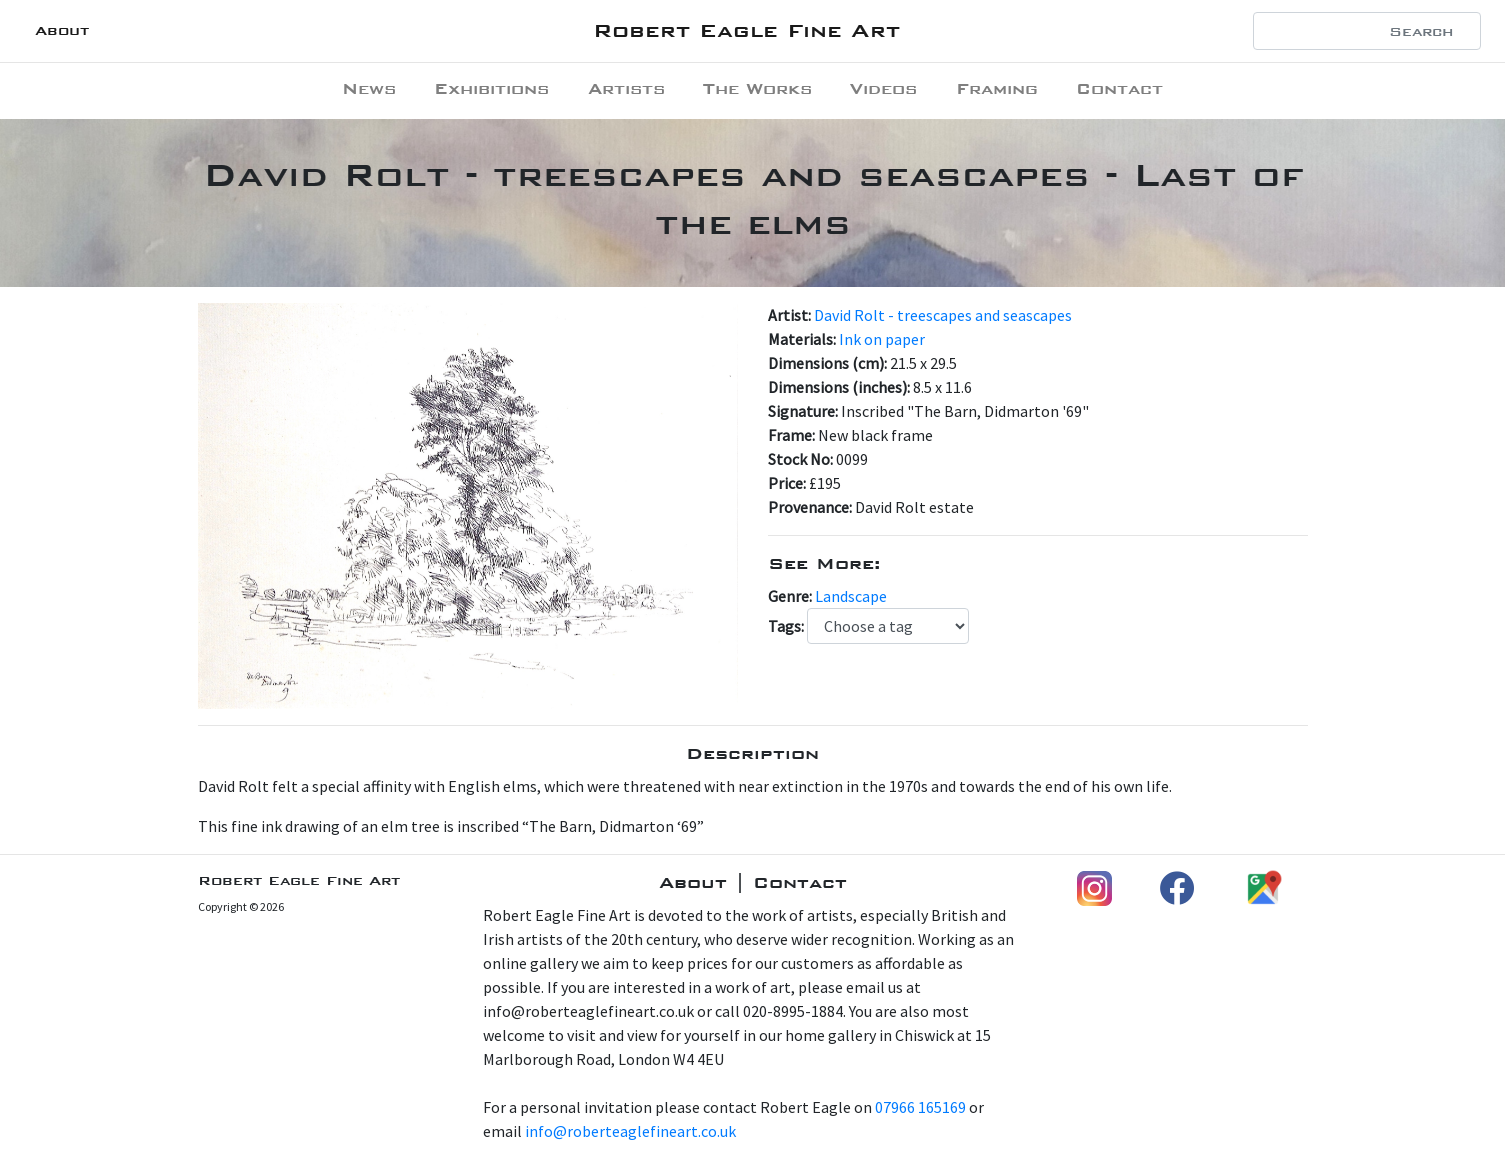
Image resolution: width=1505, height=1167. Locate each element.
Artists (626, 88)
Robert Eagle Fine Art (746, 30)
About (62, 30)
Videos (883, 88)
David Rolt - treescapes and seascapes (943, 315)
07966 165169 (920, 1107)
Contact (1119, 88)
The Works (757, 88)
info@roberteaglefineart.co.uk (630, 1131)
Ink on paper (882, 339)
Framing (997, 88)
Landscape (851, 596)
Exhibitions (491, 88)
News (369, 88)
